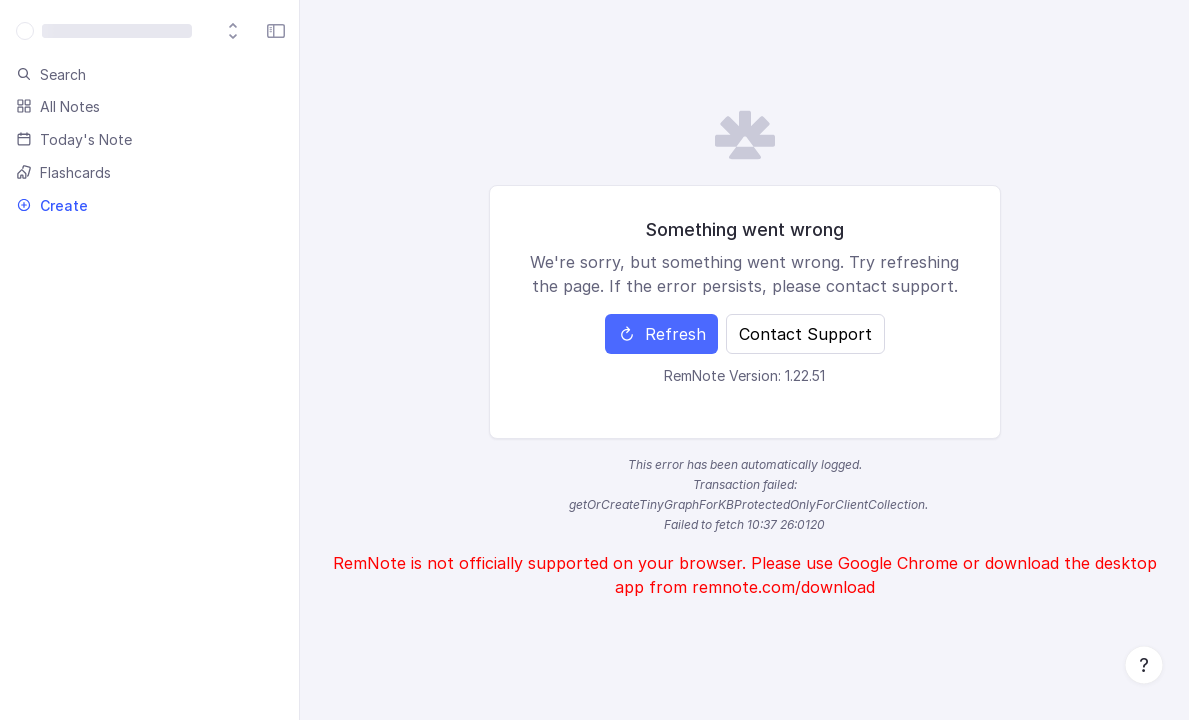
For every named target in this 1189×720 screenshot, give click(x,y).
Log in (806, 40)
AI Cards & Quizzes (592, 40)
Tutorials (463, 40)
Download (279, 41)
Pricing (379, 40)
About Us (723, 40)
